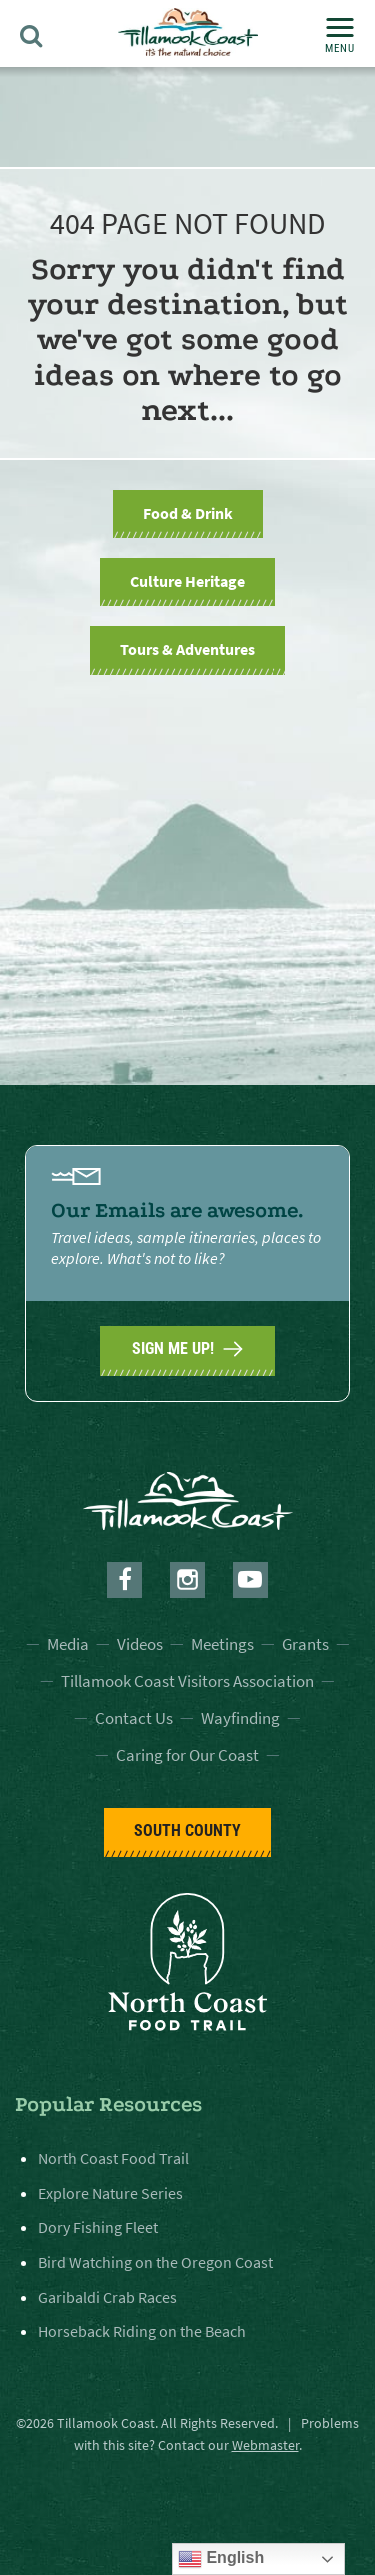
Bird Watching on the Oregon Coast (155, 2262)
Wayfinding (240, 1718)
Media (68, 1644)
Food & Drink (188, 513)
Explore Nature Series (110, 2193)
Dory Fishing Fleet (98, 2227)
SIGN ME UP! (187, 1350)
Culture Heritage (187, 581)
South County (187, 1830)
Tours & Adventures (187, 649)
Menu (340, 36)
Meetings (222, 1644)
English (221, 2559)
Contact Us (134, 1718)
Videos (140, 1644)
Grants (305, 1644)
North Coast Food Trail (113, 2158)
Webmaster (265, 2445)
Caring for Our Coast (187, 1755)
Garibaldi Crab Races (107, 2297)
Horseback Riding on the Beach (142, 2331)
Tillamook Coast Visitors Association (187, 1681)
